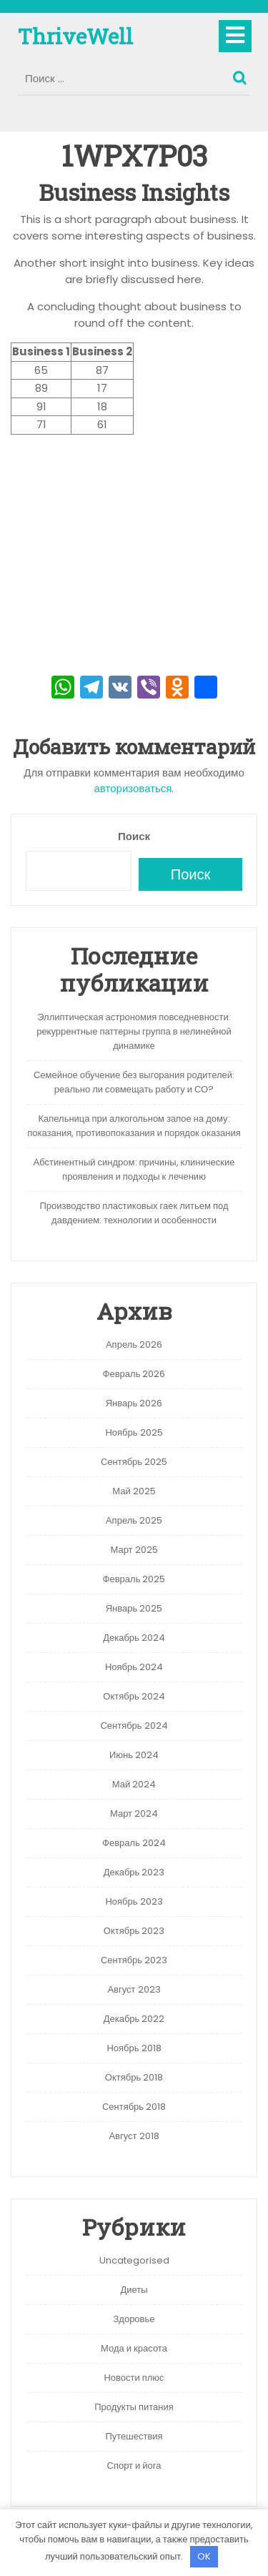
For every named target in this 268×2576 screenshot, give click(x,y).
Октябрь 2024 (133, 1696)
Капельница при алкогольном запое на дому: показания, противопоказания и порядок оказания (134, 1126)
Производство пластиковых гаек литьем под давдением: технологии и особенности (133, 1213)
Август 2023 (133, 1989)
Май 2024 (134, 1784)
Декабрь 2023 (134, 1872)
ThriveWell (75, 36)
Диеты (133, 2289)
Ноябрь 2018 (133, 2048)
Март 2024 (134, 1813)
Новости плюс (134, 2377)
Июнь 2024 (134, 1755)
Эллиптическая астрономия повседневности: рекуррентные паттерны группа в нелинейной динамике (134, 1031)
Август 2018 (134, 2136)
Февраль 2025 (134, 1579)
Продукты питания (134, 2407)
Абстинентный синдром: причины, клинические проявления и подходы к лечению (134, 1169)
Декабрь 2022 (134, 2018)
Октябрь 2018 (134, 2077)
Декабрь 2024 (134, 1637)
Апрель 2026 (134, 1344)
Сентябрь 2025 (134, 1462)
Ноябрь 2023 (133, 1901)
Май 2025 (133, 1491)
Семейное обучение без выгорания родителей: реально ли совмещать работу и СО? (134, 1082)
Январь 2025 (134, 1608)
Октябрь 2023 (134, 1931)
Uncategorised (134, 2260)
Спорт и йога (134, 2465)
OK (204, 2556)
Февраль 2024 (134, 1843)
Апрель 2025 (134, 1520)
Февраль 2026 (134, 1374)
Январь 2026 (134, 1403)
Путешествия (133, 2436)
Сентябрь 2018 (134, 2106)
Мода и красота (134, 2348)
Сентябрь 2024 (133, 1725)
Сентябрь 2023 (134, 1960)
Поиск (241, 74)
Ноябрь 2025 (133, 1432)
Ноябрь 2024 (134, 1667)
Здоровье (133, 2319)
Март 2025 (133, 1549)
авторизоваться (133, 788)
